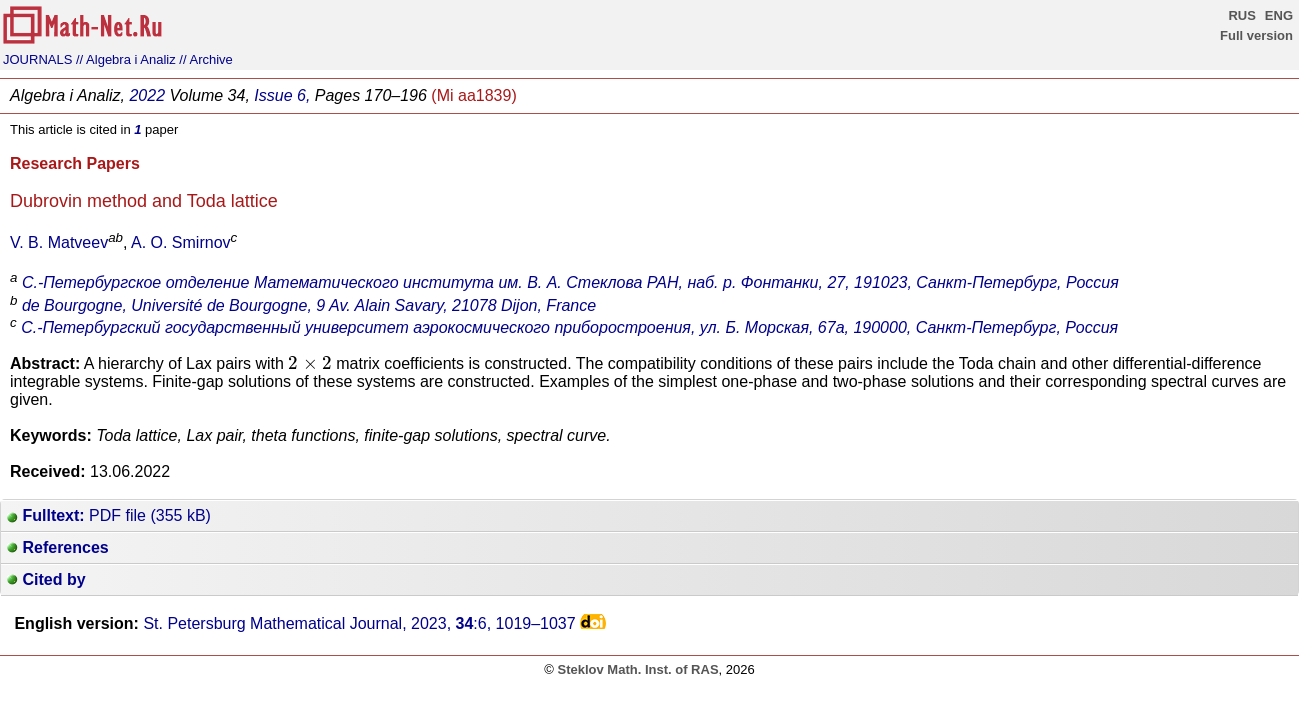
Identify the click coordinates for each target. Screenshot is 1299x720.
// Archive (205, 59)
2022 (147, 95)
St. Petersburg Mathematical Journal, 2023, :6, (359, 623)
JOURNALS (37, 59)
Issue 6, (282, 95)
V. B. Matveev (59, 242)
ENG (1279, 15)
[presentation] (309, 362)
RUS (1241, 15)
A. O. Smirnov (181, 242)
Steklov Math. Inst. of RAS (637, 669)
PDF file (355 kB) (109, 515)
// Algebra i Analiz (126, 59)
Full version (1256, 35)
